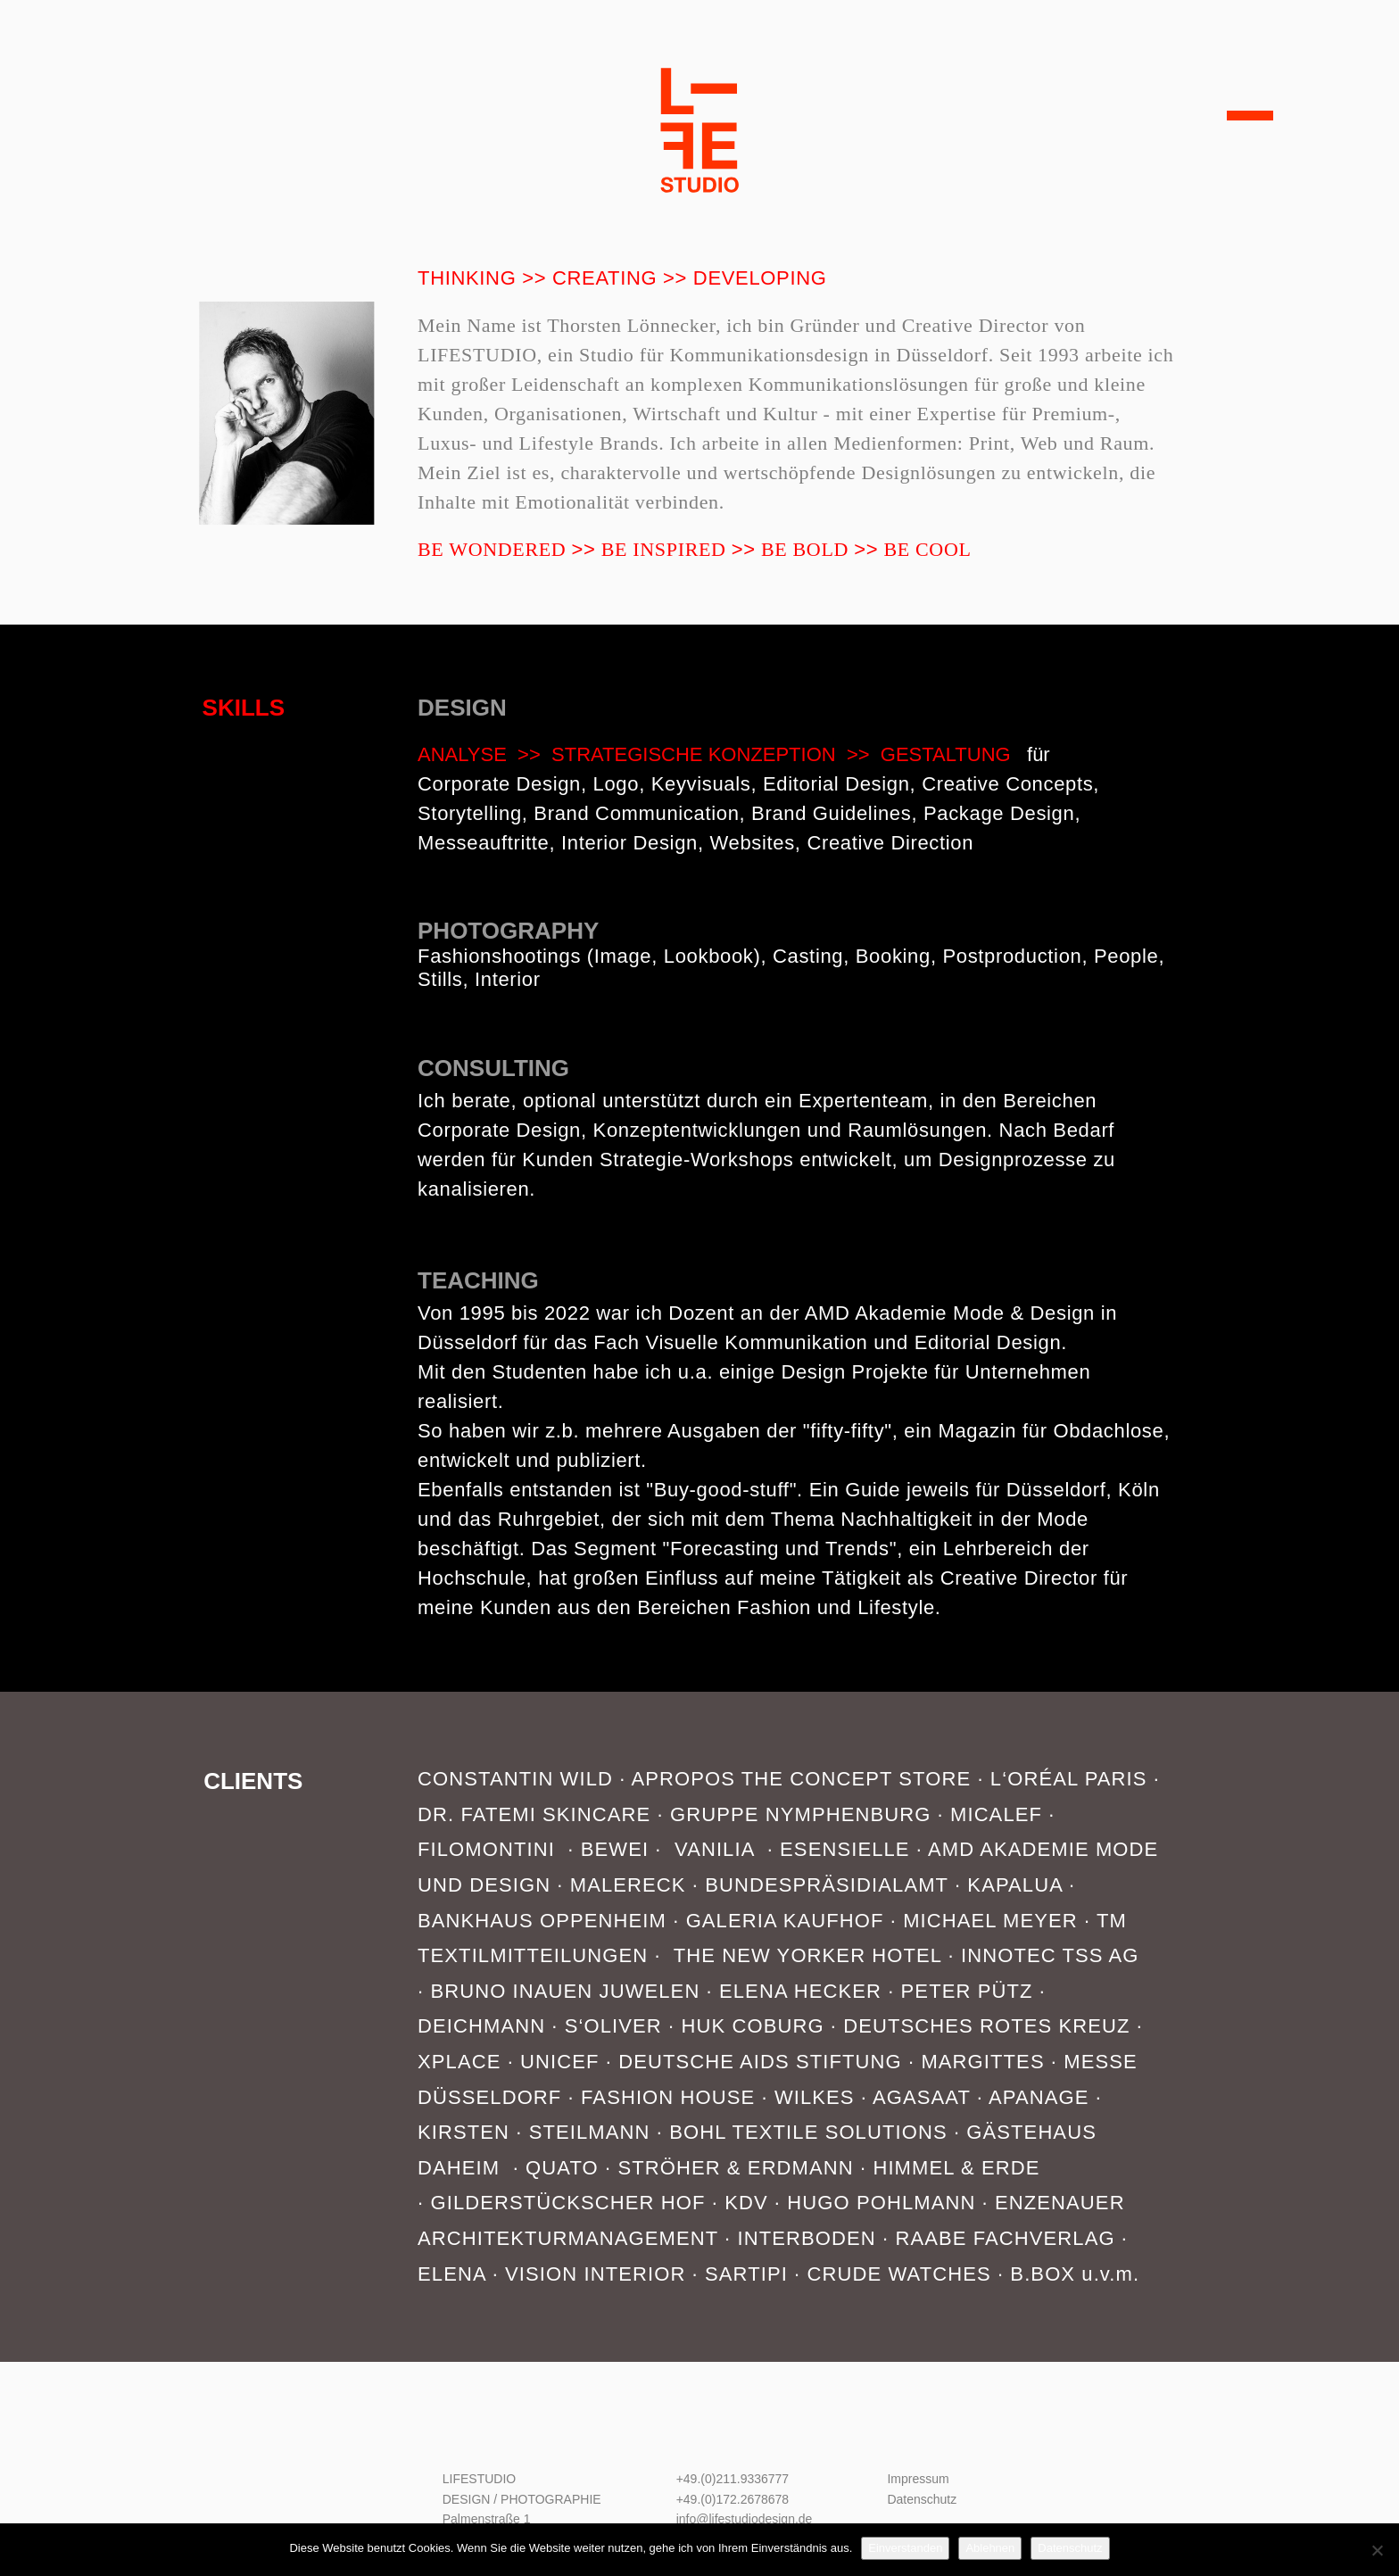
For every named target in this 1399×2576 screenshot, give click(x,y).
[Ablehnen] (1377, 2550)
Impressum (917, 2479)
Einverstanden (905, 2548)
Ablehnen (989, 2548)
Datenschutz (921, 2499)
